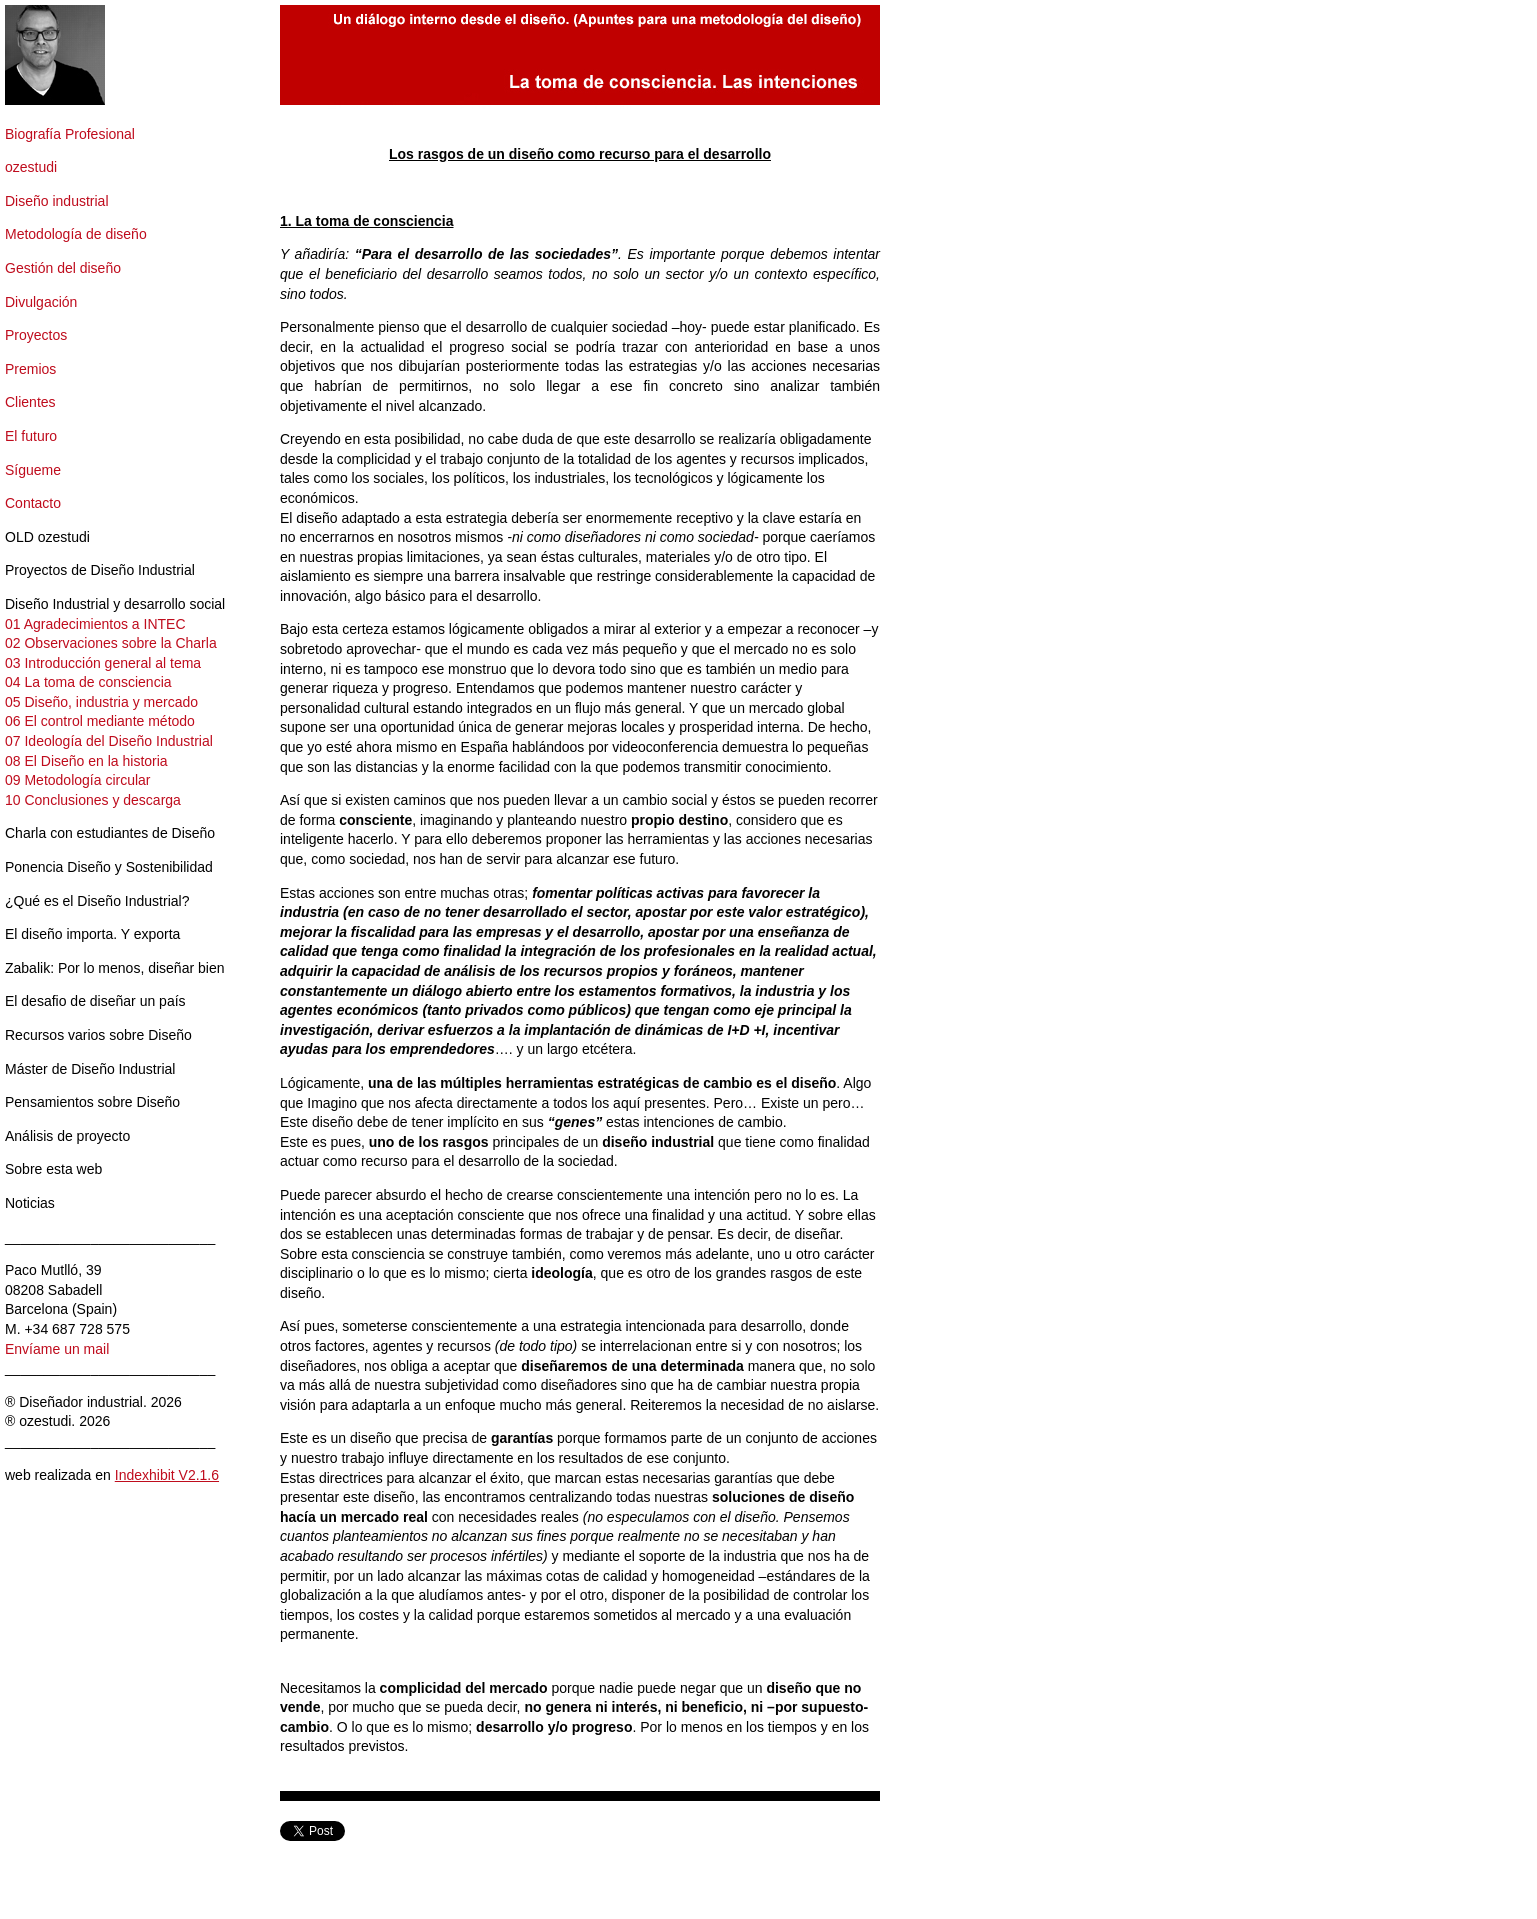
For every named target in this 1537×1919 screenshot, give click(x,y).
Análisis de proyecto (67, 1136)
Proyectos (36, 335)
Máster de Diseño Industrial (90, 1069)
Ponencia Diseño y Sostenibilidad (109, 867)
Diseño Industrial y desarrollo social (115, 604)
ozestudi (31, 167)
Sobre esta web (53, 1169)
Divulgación (41, 302)
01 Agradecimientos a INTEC (95, 624)
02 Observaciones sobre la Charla (111, 643)
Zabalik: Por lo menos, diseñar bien (114, 968)
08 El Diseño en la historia (86, 761)
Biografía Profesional (70, 134)
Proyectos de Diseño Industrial (100, 570)
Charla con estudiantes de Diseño (110, 833)
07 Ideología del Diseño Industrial (109, 741)
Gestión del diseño (63, 268)
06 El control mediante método (100, 721)
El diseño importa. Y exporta (92, 934)
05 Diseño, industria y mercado (101, 702)
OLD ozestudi (47, 537)
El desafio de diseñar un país (95, 1001)
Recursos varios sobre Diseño (98, 1035)
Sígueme (33, 470)
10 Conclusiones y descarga (93, 800)
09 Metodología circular (78, 780)
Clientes (30, 402)
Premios (30, 369)
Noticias (30, 1203)
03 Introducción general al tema (103, 663)
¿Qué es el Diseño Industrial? (97, 901)
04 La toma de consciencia (88, 682)
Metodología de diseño (76, 234)
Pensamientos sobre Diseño (92, 1102)
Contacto (33, 503)
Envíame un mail (57, 1349)
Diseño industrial (57, 201)
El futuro (31, 436)
